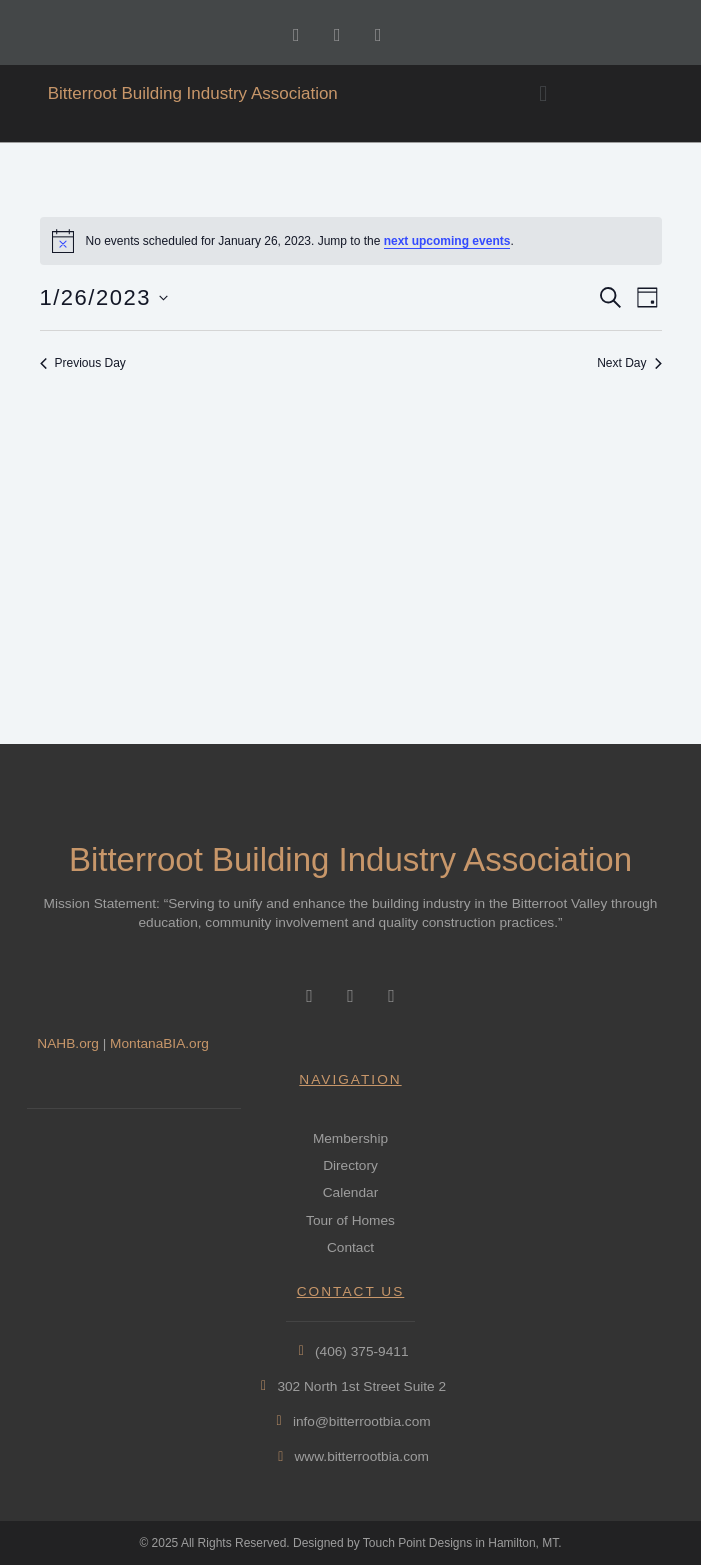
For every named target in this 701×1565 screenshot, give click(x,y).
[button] (543, 93)
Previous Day (83, 363)
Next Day (629, 363)
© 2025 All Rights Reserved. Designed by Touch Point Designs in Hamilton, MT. (350, 1543)
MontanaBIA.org (159, 1043)
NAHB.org (68, 1043)
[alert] (351, 241)
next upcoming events (447, 241)
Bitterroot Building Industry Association (193, 93)
